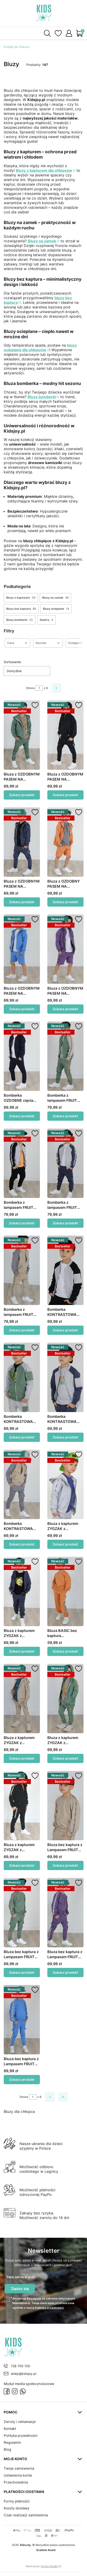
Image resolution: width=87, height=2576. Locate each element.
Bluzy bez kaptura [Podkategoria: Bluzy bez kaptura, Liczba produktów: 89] (21, 608)
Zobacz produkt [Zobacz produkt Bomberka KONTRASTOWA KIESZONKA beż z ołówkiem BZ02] (21, 1544)
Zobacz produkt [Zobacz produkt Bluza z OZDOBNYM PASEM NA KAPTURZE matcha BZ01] (21, 795)
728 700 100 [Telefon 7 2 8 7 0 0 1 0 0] (20, 2366)
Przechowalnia (16, 2482)
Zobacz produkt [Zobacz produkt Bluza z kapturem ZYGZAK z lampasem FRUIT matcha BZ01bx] (65, 1758)
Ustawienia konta (18, 2475)
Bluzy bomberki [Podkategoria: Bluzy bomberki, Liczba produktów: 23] (19, 620)
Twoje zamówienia (19, 2468)
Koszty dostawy (16, 2508)
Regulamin (34, 2298)
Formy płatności (17, 2501)
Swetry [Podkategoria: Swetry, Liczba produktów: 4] (46, 620)
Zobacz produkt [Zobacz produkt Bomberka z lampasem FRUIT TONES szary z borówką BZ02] (65, 1223)
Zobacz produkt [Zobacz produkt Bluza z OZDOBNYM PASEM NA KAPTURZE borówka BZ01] (21, 902)
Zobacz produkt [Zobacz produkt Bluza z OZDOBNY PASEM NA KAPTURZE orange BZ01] (65, 902)
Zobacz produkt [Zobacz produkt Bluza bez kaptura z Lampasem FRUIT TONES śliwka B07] (65, 1972)
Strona (30, 688)
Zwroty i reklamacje (20, 2421)
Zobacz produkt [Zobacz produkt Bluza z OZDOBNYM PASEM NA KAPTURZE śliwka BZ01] (65, 1009)
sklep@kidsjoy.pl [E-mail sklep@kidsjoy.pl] (23, 2374)
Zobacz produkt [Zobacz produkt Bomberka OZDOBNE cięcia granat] (21, 1116)
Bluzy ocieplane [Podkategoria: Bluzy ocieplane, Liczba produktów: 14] (56, 608)
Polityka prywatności (21, 2435)
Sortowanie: (13, 662)
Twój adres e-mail (20, 2277)
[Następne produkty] (50, 2097)
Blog (7, 2449)
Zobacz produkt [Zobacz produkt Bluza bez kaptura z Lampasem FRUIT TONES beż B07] (65, 1865)
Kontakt (10, 2428)
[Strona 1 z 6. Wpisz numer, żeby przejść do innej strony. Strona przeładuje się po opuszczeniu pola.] (39, 688)
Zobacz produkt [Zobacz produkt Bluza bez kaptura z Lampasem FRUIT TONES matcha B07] (21, 1972)
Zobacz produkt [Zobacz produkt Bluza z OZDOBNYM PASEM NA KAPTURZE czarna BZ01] (65, 795)
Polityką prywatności (49, 2307)
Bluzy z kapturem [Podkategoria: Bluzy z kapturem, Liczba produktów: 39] (20, 597)
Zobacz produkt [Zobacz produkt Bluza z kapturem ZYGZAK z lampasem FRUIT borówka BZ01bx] (21, 1651)
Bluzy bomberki (42, 396)
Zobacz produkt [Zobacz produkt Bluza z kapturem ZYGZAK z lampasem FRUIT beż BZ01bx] (21, 1758)
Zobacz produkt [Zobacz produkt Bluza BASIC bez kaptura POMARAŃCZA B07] (65, 1651)
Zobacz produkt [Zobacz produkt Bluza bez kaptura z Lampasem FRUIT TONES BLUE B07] (21, 2079)
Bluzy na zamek (42, 241)
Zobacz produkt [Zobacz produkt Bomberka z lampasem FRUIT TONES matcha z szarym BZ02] (65, 1116)
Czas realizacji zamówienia (26, 2515)
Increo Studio (49, 2566)
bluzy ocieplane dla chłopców (40, 347)
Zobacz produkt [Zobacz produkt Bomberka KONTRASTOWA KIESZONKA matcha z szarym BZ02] (21, 1437)
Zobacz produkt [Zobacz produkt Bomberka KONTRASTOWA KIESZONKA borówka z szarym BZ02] (65, 1437)
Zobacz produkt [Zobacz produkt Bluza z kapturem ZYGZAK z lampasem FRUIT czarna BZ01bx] (21, 1865)
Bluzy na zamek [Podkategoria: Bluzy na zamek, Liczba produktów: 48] (55, 597)
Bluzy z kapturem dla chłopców (44, 170)
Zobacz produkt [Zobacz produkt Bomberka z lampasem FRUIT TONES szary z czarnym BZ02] (21, 1223)
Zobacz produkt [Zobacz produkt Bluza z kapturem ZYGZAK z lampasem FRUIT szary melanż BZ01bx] (65, 1544)
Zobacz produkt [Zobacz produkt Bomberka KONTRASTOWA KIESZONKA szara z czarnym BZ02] (65, 1330)
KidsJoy (16, 47)
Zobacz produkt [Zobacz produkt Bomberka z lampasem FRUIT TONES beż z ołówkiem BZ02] (21, 1330)
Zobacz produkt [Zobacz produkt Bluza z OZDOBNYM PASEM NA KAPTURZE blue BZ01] (21, 1009)
